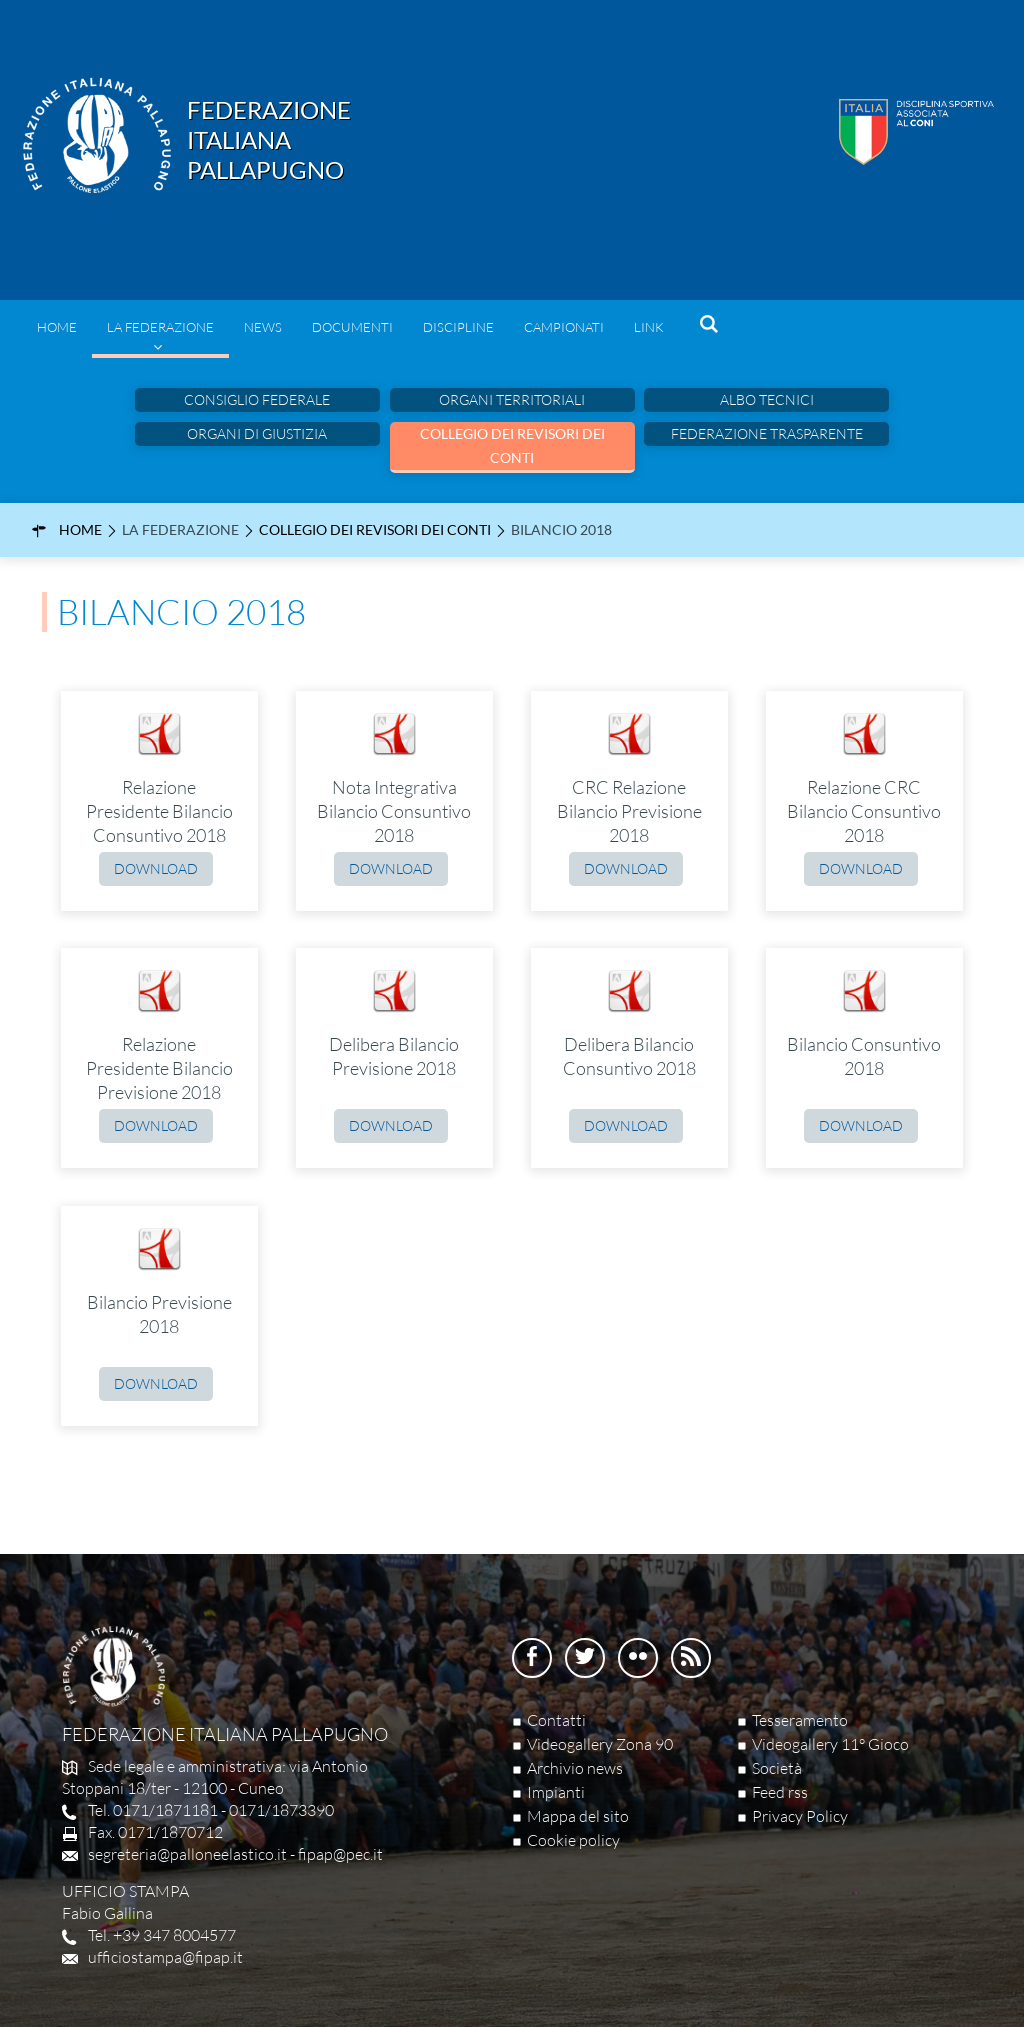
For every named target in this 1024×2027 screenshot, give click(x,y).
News (263, 327)
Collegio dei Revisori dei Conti (512, 445)
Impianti (556, 1792)
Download (156, 868)
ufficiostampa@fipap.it (165, 1957)
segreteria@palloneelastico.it (187, 1854)
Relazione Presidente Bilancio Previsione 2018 (159, 1068)
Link (649, 327)
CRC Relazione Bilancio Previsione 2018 (629, 811)
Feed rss (780, 1792)
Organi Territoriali (512, 399)
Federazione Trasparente (767, 433)
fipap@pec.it (340, 1854)
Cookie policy (573, 1840)
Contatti (556, 1720)
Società (777, 1768)
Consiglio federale (257, 399)
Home (57, 327)
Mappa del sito (578, 1816)
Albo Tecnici (767, 399)
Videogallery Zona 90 (600, 1744)
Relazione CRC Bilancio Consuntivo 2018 (864, 811)
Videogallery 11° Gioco (830, 1744)
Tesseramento (800, 1720)
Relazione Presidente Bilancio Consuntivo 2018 (159, 811)
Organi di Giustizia (257, 433)
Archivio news (575, 1768)
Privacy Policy (800, 1816)
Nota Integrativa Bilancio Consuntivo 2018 (394, 811)
